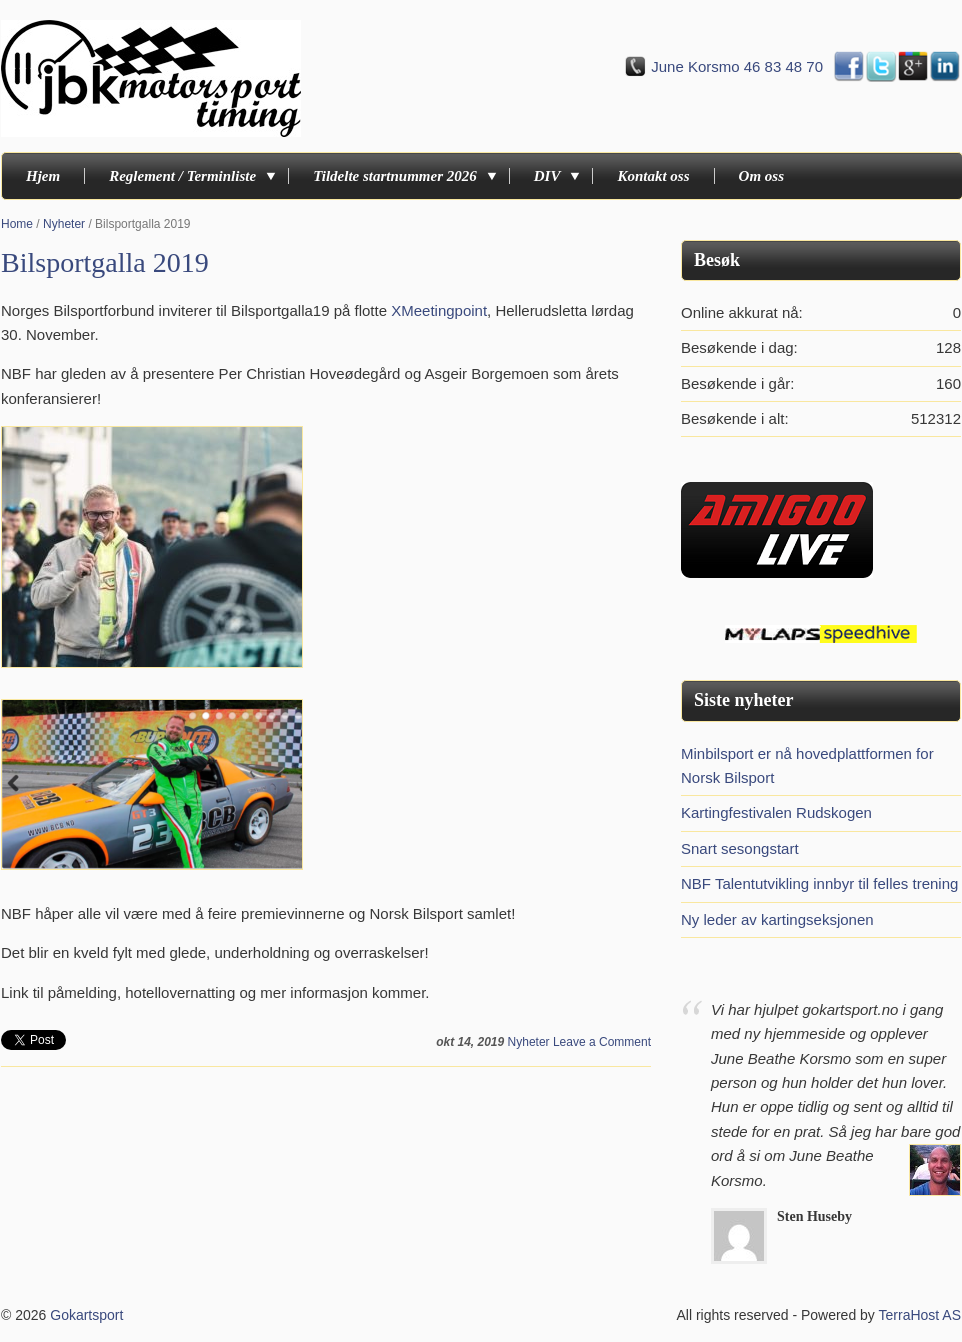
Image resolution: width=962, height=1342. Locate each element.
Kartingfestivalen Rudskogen (776, 812)
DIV (551, 176)
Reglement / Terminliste (186, 176)
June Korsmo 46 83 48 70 (737, 66)
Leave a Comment (602, 1042)
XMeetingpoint (439, 310)
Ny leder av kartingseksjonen (777, 919)
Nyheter (64, 224)
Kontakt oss (653, 176)
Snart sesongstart (740, 848)
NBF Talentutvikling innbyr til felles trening (819, 883)
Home (17, 224)
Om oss (761, 176)
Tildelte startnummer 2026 (399, 176)
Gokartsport (86, 1315)
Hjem (43, 176)
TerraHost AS (920, 1315)
